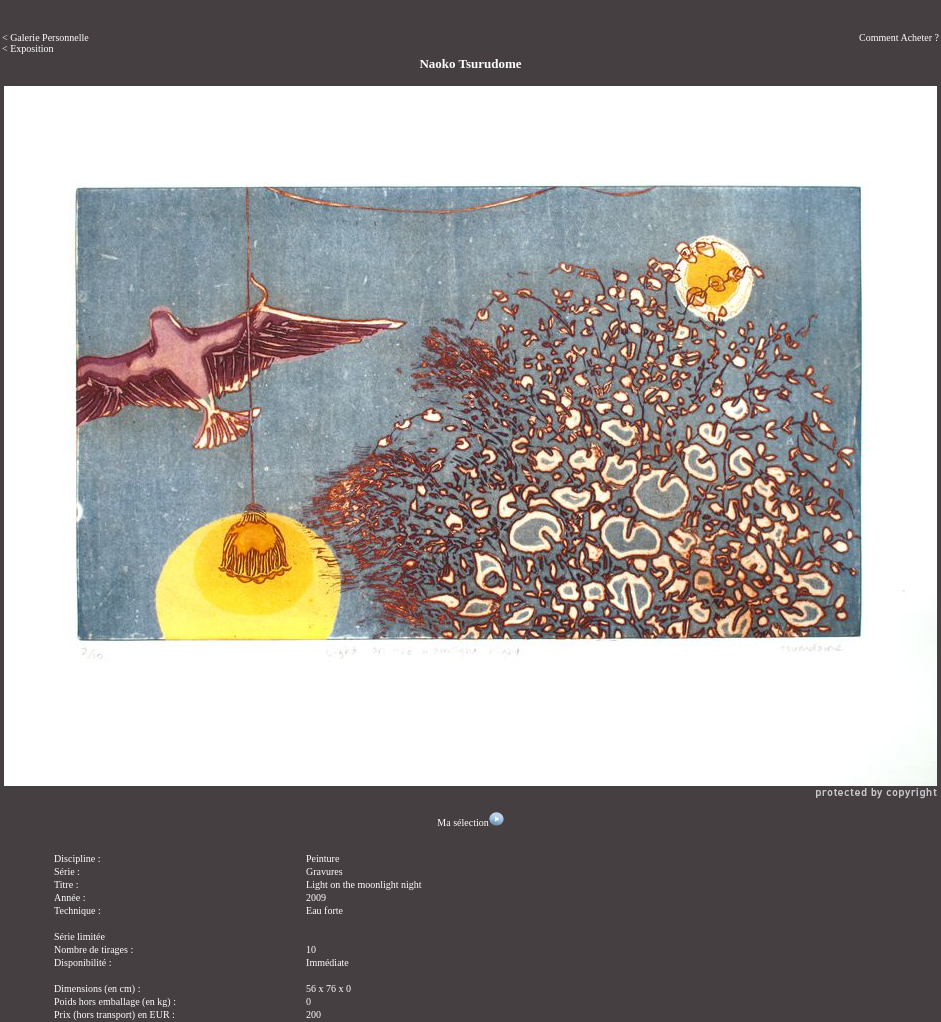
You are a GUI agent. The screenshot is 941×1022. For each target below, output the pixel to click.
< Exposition (27, 48)
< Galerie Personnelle (45, 37)
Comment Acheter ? (899, 37)
